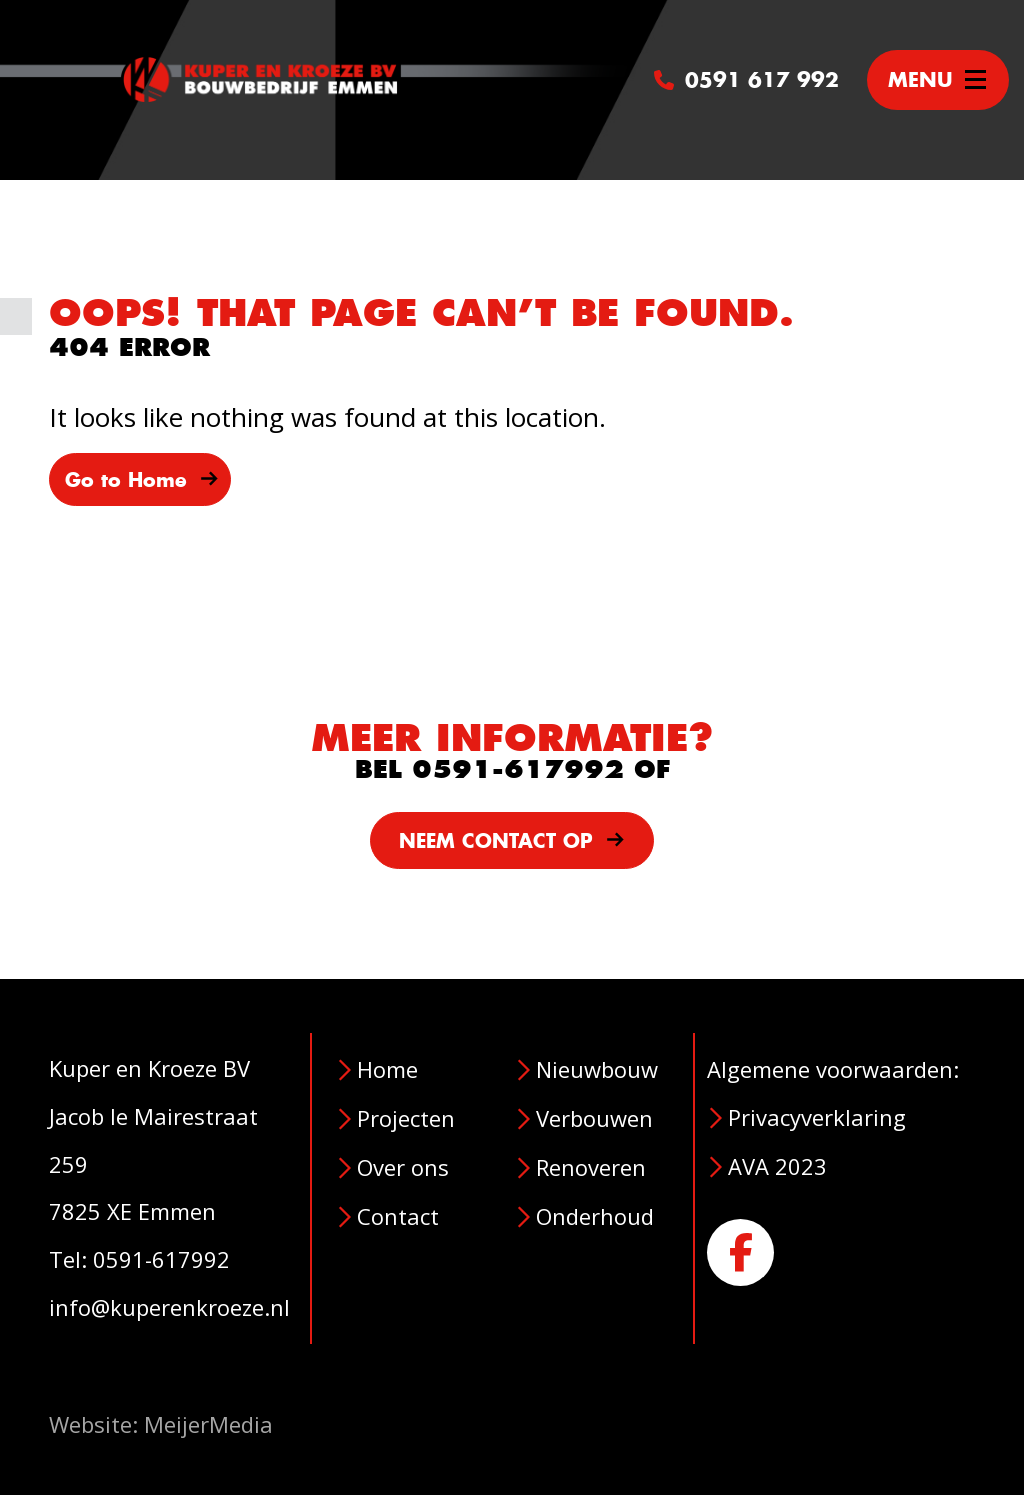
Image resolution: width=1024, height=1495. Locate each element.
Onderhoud (595, 1216)
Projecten (406, 1118)
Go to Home (142, 480)
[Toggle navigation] (938, 80)
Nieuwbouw (597, 1069)
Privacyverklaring (817, 1117)
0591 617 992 (746, 79)
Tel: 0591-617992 (139, 1259)
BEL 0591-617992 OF (512, 769)
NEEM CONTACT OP (512, 841)
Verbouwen (594, 1118)
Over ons (403, 1167)
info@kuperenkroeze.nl (169, 1307)
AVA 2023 (777, 1166)
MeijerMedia (208, 1424)
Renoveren (591, 1167)
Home (387, 1069)
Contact (398, 1216)
